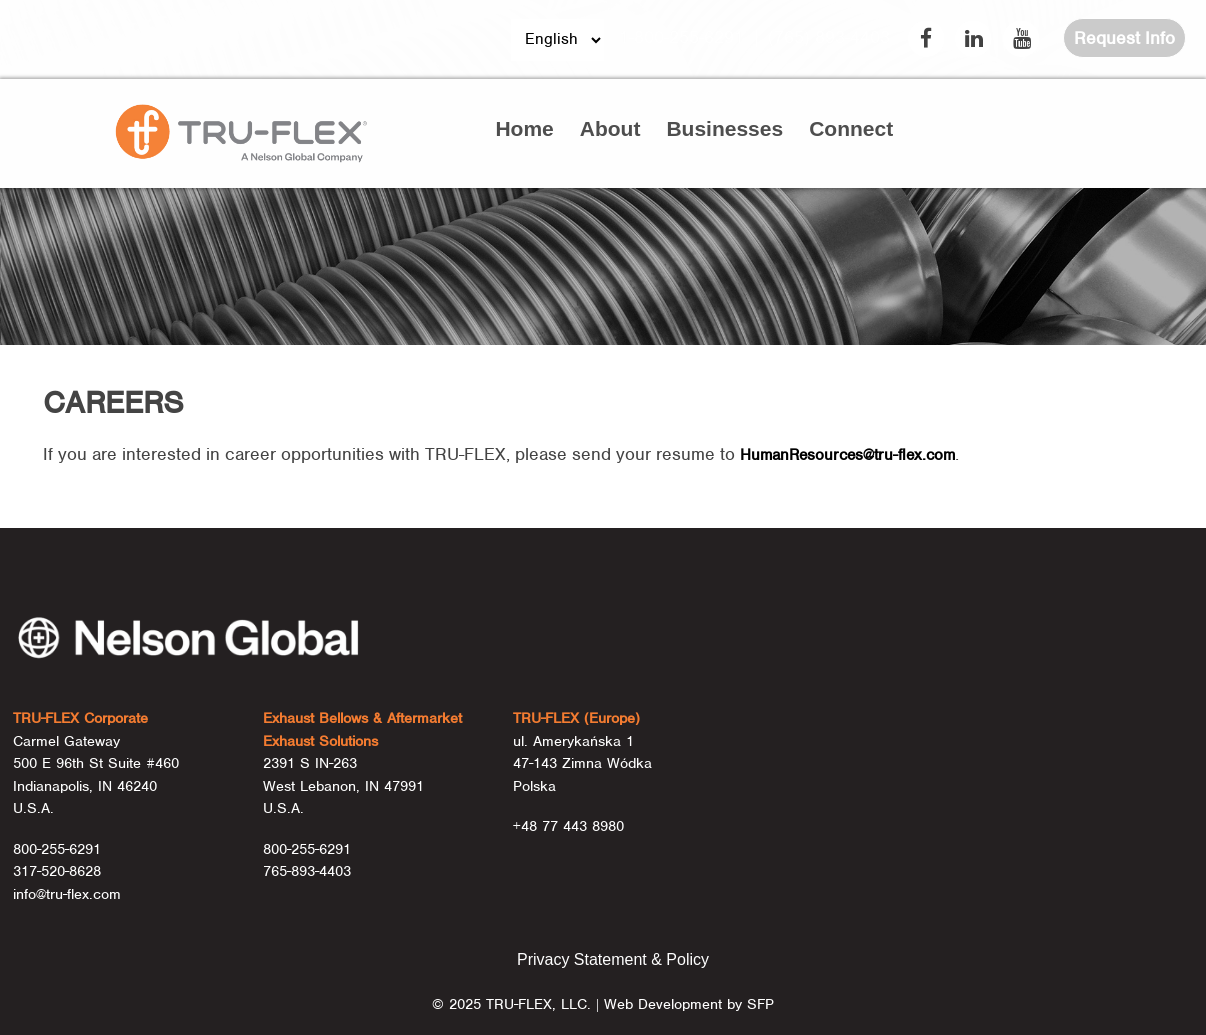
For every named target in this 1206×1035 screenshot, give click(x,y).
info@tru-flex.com (67, 894)
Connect (851, 128)
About (610, 128)
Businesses (724, 128)
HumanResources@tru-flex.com (847, 455)
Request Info (1124, 38)
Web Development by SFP (689, 1004)
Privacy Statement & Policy (613, 959)
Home (524, 128)
